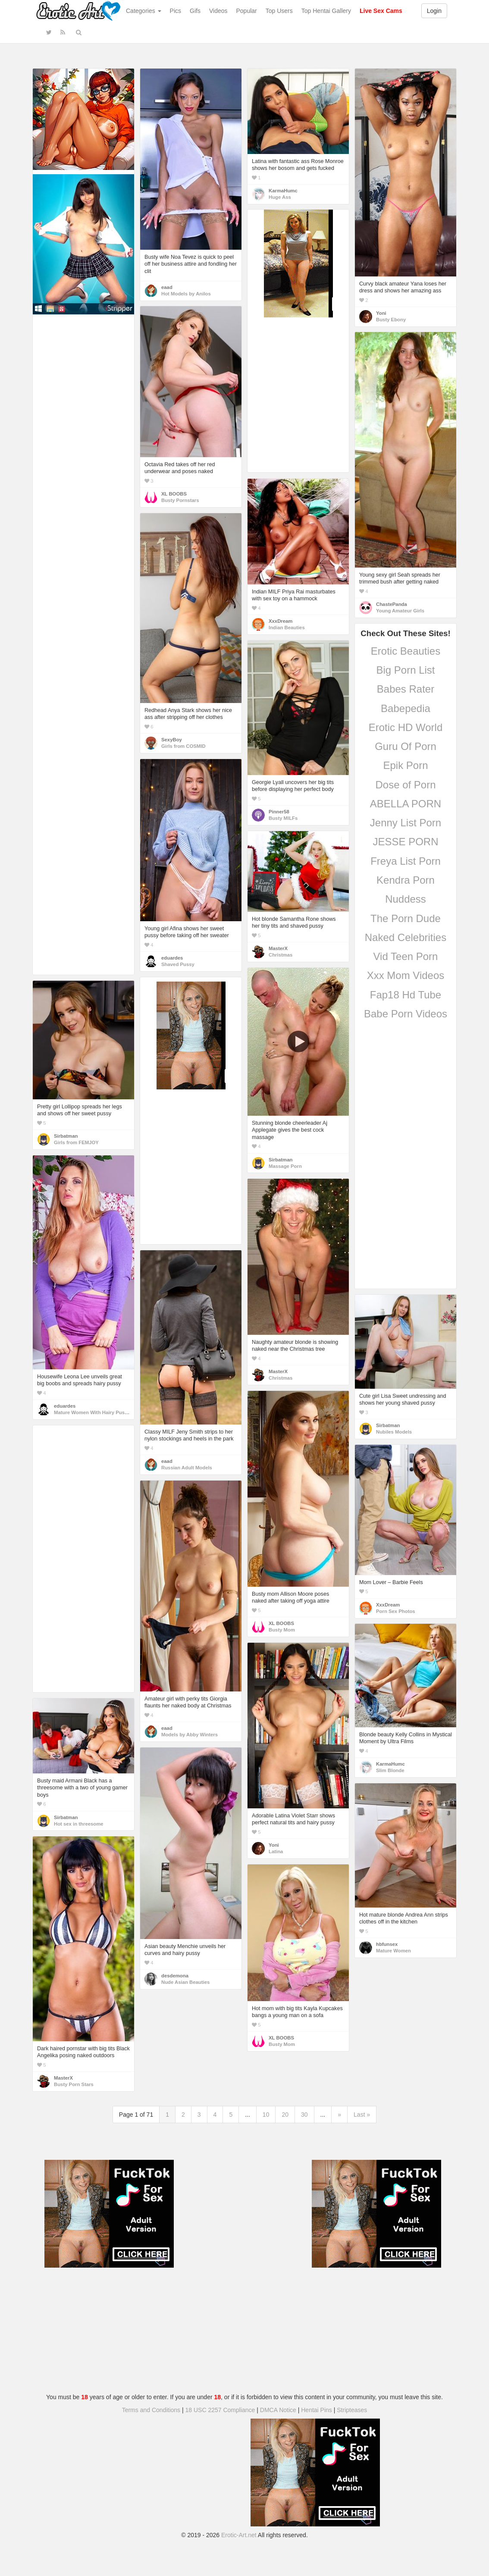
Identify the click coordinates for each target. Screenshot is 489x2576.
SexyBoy (171, 739)
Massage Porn (285, 1166)
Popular (246, 10)
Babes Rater (405, 689)
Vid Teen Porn (405, 956)
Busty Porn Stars (74, 2084)
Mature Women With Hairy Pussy (92, 1412)
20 (285, 2114)
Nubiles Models (394, 1431)
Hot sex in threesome (78, 1823)
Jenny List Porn (405, 822)
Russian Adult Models (186, 1467)
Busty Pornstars (180, 500)
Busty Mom (282, 1629)
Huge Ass (280, 197)
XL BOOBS (174, 493)
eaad (166, 287)
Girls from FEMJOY (76, 1142)
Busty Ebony (391, 319)
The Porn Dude (405, 918)
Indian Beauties (287, 627)
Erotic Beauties (405, 651)
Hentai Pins (316, 2410)
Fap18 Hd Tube (405, 995)
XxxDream (280, 621)
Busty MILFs (283, 818)
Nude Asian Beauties (185, 1982)
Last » (362, 2114)
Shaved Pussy (177, 964)
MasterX (278, 948)
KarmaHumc (283, 190)
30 (304, 2114)
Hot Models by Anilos (186, 293)
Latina (276, 1851)
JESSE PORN (405, 841)
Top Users (279, 10)
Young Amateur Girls (400, 610)
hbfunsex (387, 1944)
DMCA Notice (278, 2410)
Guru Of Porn (405, 746)
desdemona (174, 1975)
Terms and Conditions (151, 2410)
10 (266, 2114)
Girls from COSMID (183, 746)
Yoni (381, 313)
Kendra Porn (405, 880)
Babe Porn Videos (405, 1014)
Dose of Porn (405, 785)
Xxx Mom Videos (406, 975)
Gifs (195, 10)
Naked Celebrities (405, 937)
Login (434, 10)
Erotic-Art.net (239, 2535)
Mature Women (393, 1950)
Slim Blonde (390, 1770)
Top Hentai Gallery (326, 10)
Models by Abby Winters (189, 1734)
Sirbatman (280, 1159)
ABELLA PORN (405, 804)
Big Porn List (405, 670)
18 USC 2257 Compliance (220, 2410)
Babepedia (405, 708)
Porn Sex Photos (395, 1611)
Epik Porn (405, 765)
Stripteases (352, 2410)
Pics (175, 10)
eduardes (172, 957)
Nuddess (405, 899)
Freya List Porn (405, 861)
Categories (143, 10)
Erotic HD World (406, 727)
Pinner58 (279, 811)
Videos (218, 10)
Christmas (280, 954)
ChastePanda (391, 604)
